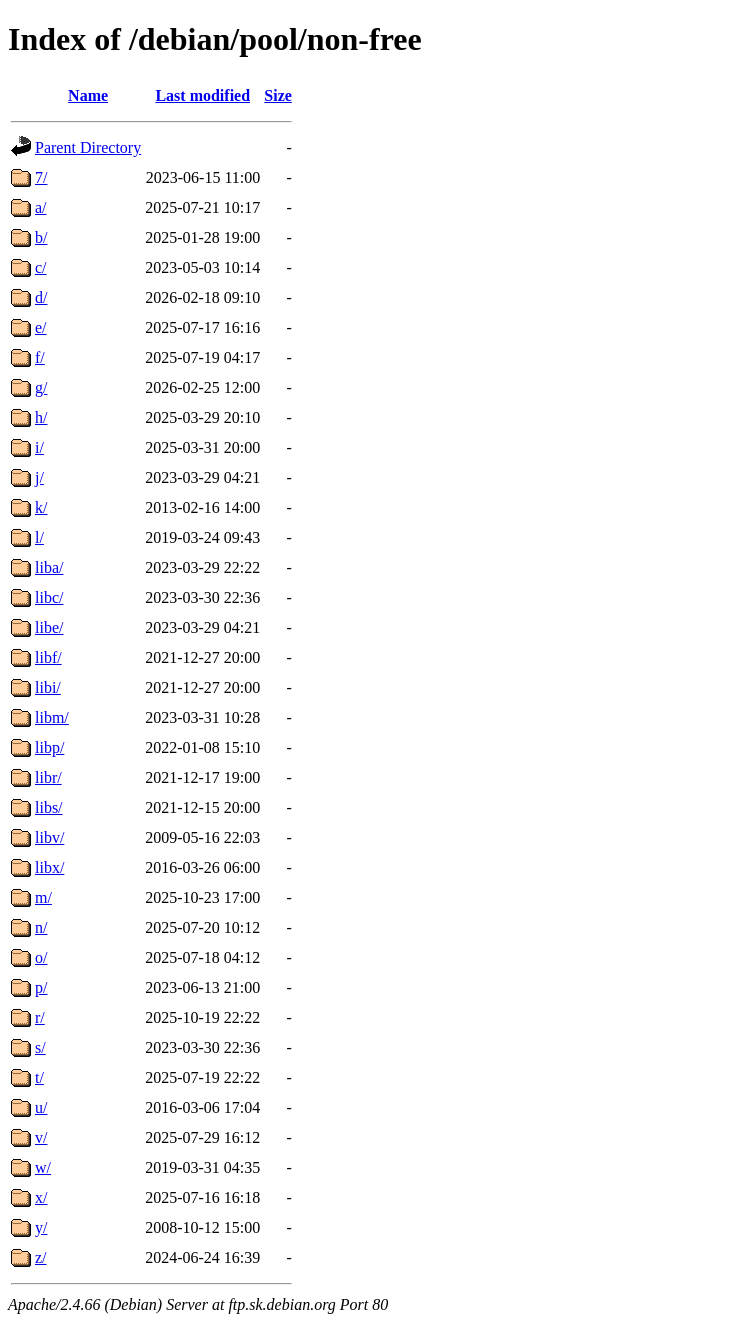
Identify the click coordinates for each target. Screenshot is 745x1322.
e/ (41, 327)
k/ (41, 507)
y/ (41, 1227)
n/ (41, 927)
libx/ (49, 867)
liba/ (49, 567)
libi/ (48, 687)
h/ (41, 417)
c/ (41, 267)
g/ (41, 387)
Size (278, 95)
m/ (43, 897)
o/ (41, 957)
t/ (39, 1077)
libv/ (49, 837)
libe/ (49, 627)
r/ (40, 1017)
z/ (41, 1257)
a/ (41, 207)
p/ (41, 987)
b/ (41, 237)
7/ (41, 177)
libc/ (49, 597)
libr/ (48, 777)
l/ (39, 537)
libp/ (49, 747)
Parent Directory (88, 147)
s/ (40, 1047)
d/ (41, 297)
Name (88, 95)
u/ (41, 1107)
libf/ (48, 657)
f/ (40, 357)
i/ (39, 447)
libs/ (49, 807)
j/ (39, 477)
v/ (41, 1137)
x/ (41, 1197)
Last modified (202, 95)
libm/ (52, 717)
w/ (43, 1167)
